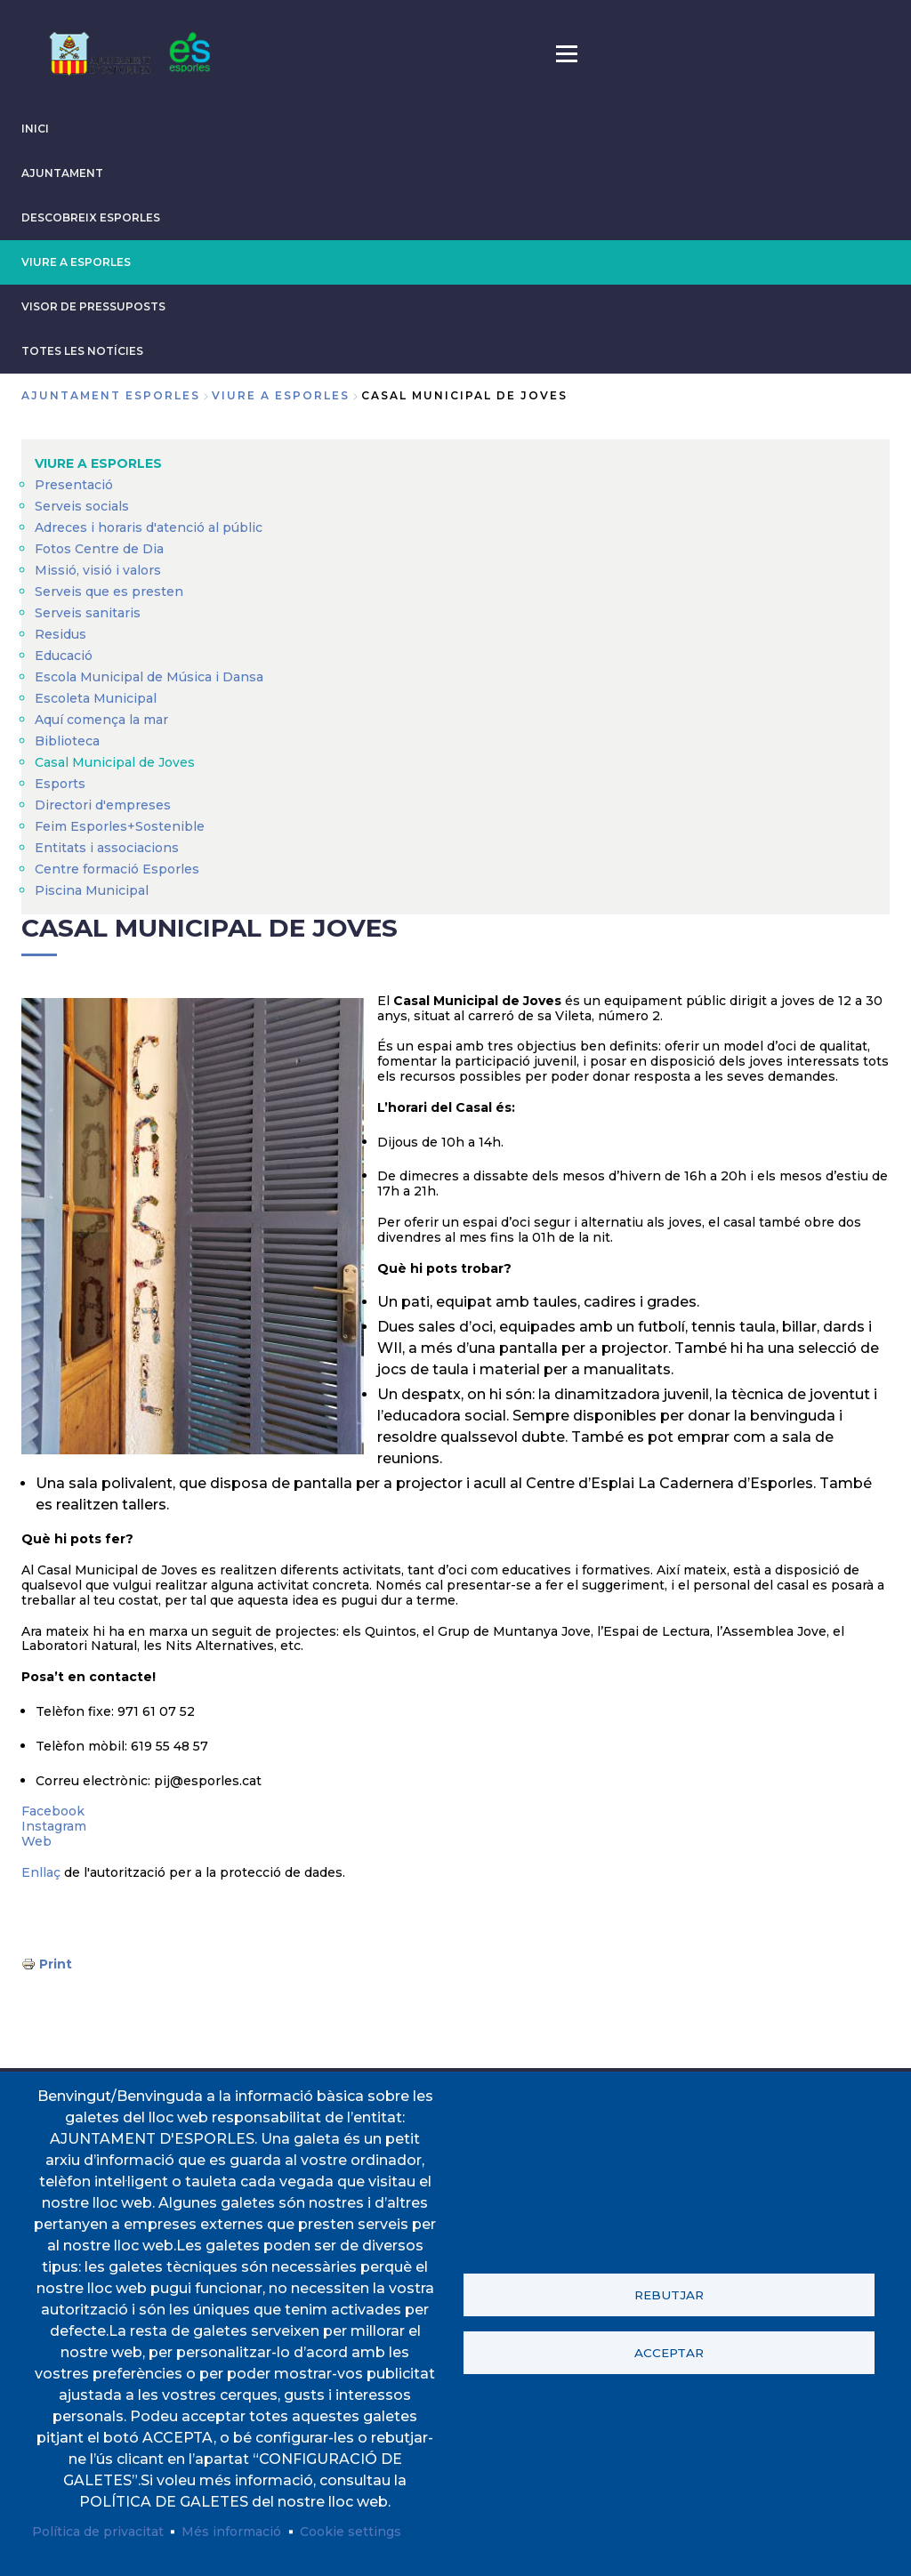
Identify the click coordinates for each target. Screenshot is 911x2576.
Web (36, 1841)
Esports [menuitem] (60, 784)
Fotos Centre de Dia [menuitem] (99, 549)
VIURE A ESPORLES (76, 262)
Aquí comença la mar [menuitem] (101, 720)
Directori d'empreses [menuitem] (103, 805)
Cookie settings (350, 2532)
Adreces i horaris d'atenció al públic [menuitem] (148, 527)
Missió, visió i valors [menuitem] (98, 570)
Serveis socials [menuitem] (82, 506)
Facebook (53, 1811)
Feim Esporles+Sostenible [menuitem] (120, 826)
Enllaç (40, 1872)
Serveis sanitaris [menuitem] (88, 613)
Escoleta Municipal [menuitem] (96, 698)
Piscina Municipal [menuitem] (92, 890)
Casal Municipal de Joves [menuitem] (115, 762)
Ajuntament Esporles (110, 395)
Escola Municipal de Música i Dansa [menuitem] (149, 677)
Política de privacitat (98, 2532)
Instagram (53, 1826)
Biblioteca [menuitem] (67, 741)
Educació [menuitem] (64, 656)
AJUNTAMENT (62, 173)
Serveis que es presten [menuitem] (109, 592)
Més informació (231, 2532)
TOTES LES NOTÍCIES (82, 351)
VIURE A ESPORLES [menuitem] (98, 463)
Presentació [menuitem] (74, 485)
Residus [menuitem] (60, 634)
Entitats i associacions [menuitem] (107, 848)
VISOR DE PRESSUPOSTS (93, 306)
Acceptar (669, 2353)
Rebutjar (669, 2295)
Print (55, 1964)
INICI (35, 128)
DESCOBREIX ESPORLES (90, 217)
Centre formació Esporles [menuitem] (117, 869)
